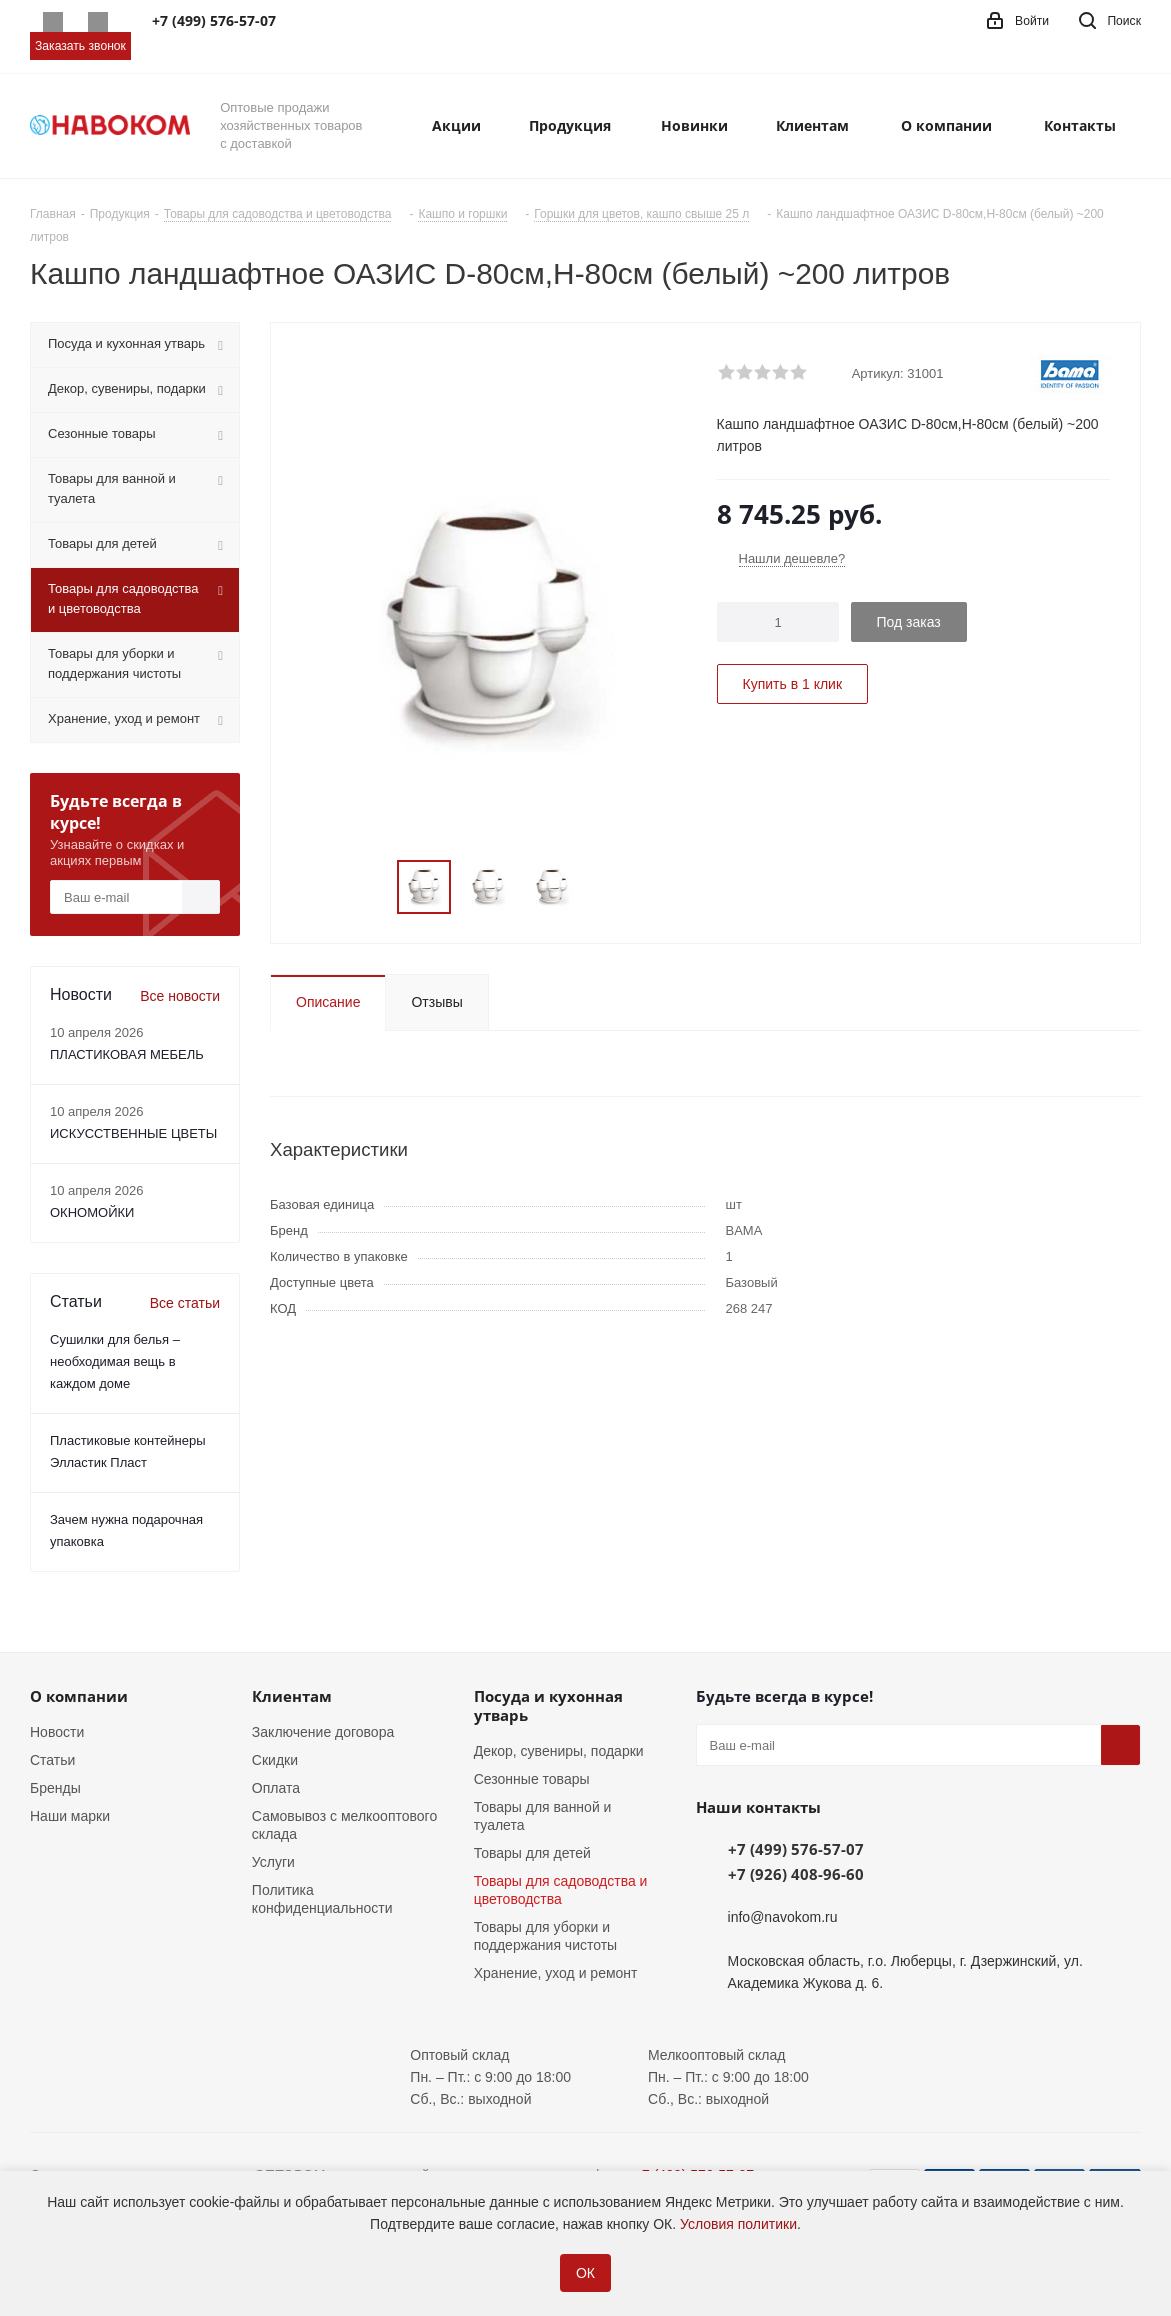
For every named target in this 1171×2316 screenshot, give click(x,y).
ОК (585, 2273)
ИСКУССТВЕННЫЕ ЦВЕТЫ (133, 1133)
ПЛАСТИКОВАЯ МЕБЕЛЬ (127, 1054)
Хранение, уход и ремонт (556, 1973)
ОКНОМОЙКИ (92, 1212)
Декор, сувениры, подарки (559, 1751)
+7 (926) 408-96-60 (796, 1874)
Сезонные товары (532, 1779)
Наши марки (70, 1816)
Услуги (273, 1862)
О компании (79, 1696)
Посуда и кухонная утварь (548, 1705)
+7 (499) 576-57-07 (796, 1849)
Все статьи (185, 1303)
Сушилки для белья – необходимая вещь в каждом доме (115, 1361)
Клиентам (292, 1696)
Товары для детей (532, 1853)
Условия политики (738, 2224)
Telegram (97, 22)
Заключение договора (323, 1732)
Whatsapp (52, 22)
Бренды (55, 1788)
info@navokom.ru (783, 1917)
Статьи (52, 1760)
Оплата (276, 1788)
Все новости (180, 996)
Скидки (275, 1760)
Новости (57, 1732)
